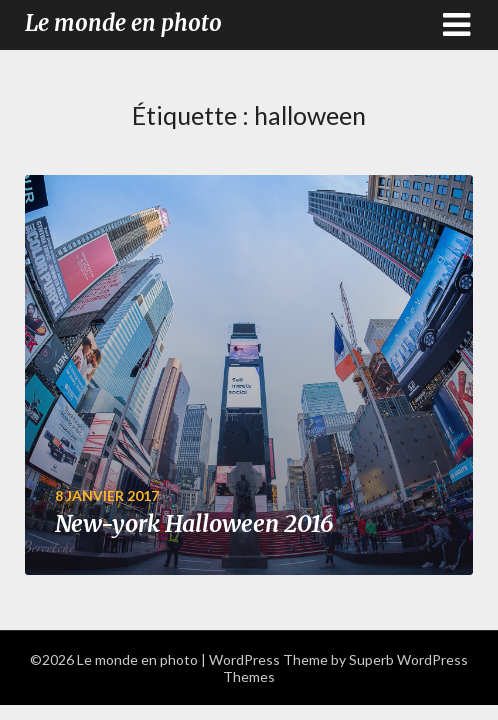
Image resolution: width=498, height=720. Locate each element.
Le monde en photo (123, 23)
